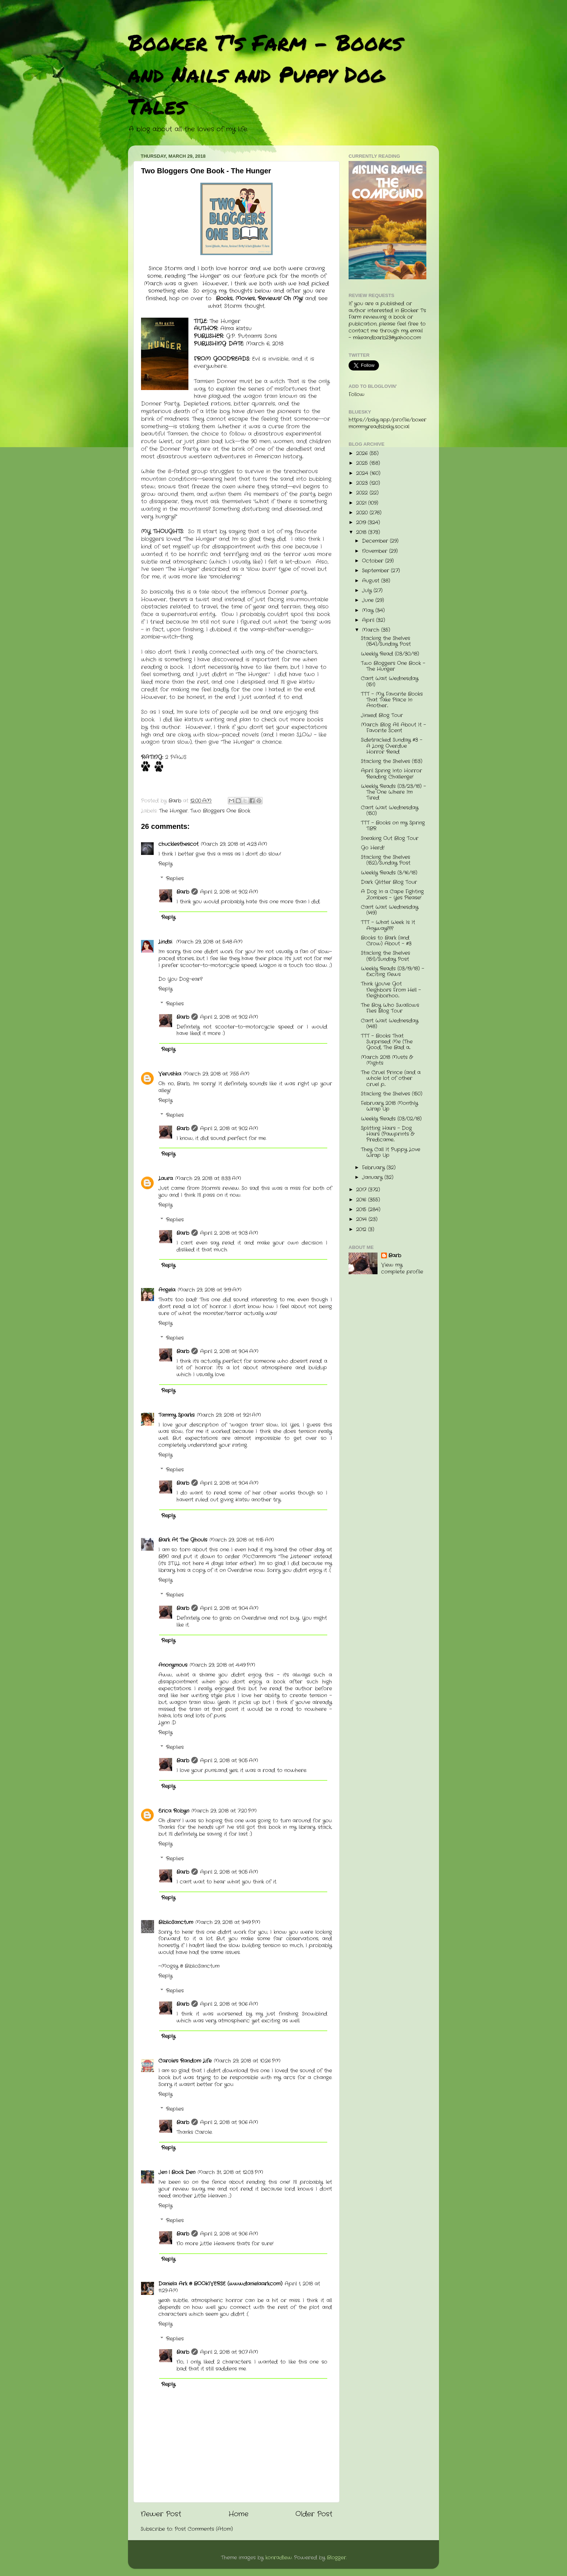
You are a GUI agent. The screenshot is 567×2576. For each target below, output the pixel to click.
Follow (356, 394)
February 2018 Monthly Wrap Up (389, 1106)
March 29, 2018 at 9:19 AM (210, 1290)
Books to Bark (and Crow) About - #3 (386, 941)
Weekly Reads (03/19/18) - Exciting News (392, 971)
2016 (362, 1199)
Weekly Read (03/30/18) (390, 654)
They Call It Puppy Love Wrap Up (390, 1152)
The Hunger (173, 811)
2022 (363, 493)
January (373, 1177)
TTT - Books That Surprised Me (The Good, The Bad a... (387, 1042)
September (376, 570)
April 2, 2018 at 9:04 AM (229, 1351)
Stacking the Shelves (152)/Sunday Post (385, 860)
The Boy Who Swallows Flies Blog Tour (390, 1008)
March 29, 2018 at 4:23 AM (234, 844)
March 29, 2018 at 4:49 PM (222, 1665)
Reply (165, 863)
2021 (362, 503)
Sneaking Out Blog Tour (389, 838)
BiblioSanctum (175, 1922)
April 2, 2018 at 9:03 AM (229, 1233)
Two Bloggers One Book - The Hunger (393, 666)
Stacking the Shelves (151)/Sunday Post (385, 956)
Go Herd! (372, 847)
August (371, 580)
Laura (165, 1178)
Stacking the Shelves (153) (391, 761)
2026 (363, 453)
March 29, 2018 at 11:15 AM (241, 1540)
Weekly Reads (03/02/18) (391, 1118)
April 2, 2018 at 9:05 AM (229, 1760)
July (368, 590)
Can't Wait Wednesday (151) (389, 681)
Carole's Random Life (185, 2061)
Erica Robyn (173, 1811)
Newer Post (161, 2514)
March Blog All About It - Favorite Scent (393, 727)
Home (238, 2514)
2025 (363, 463)
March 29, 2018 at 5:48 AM (209, 942)
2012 (362, 1229)
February (374, 1167)
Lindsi (166, 942)
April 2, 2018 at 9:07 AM (229, 2352)
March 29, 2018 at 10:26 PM (247, 2061)
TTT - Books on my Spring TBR (393, 825)
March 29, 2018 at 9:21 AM (229, 1415)
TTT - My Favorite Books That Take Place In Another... (392, 700)
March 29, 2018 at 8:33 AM (208, 1178)
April (369, 620)
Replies (175, 878)
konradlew (278, 2557)
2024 (363, 473)
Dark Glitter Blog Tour (389, 882)
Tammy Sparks (176, 1415)
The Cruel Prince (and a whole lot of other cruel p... (391, 1078)
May (368, 610)
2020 (363, 512)
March (371, 630)
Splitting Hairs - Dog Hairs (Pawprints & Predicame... (387, 1134)
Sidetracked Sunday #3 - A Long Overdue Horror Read (391, 746)
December (376, 541)
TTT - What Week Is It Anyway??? (388, 925)
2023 (363, 483)
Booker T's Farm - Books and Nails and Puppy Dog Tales (265, 73)
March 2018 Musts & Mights (387, 1060)
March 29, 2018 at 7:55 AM (216, 1074)
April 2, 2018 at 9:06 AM (229, 2004)
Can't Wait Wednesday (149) (389, 910)
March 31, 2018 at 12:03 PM (230, 2172)
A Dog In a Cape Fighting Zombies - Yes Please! (392, 894)
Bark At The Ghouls (182, 1540)
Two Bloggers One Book (220, 811)
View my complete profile (402, 1268)
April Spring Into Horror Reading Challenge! (391, 773)
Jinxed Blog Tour (382, 715)
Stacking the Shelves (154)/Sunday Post (386, 641)
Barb (182, 892)
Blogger (336, 2557)
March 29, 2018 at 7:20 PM (224, 1811)
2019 (362, 522)
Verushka (169, 1074)
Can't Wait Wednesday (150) (389, 810)
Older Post (313, 2514)
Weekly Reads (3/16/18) (389, 872)
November (375, 551)
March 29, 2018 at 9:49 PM (227, 1922)
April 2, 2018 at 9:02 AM (229, 892)
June (368, 600)
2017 (362, 1189)
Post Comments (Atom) (204, 2529)
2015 (362, 1209)
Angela (166, 1290)
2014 (362, 1219)
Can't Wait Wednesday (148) (389, 1023)
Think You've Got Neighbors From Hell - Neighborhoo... (391, 989)
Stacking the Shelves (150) (391, 1093)
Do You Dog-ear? (180, 979)
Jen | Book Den (176, 2172)
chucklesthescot (178, 844)
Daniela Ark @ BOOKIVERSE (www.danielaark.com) (220, 2283)
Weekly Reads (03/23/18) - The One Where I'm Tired (393, 792)
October (373, 561)
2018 (362, 532)
